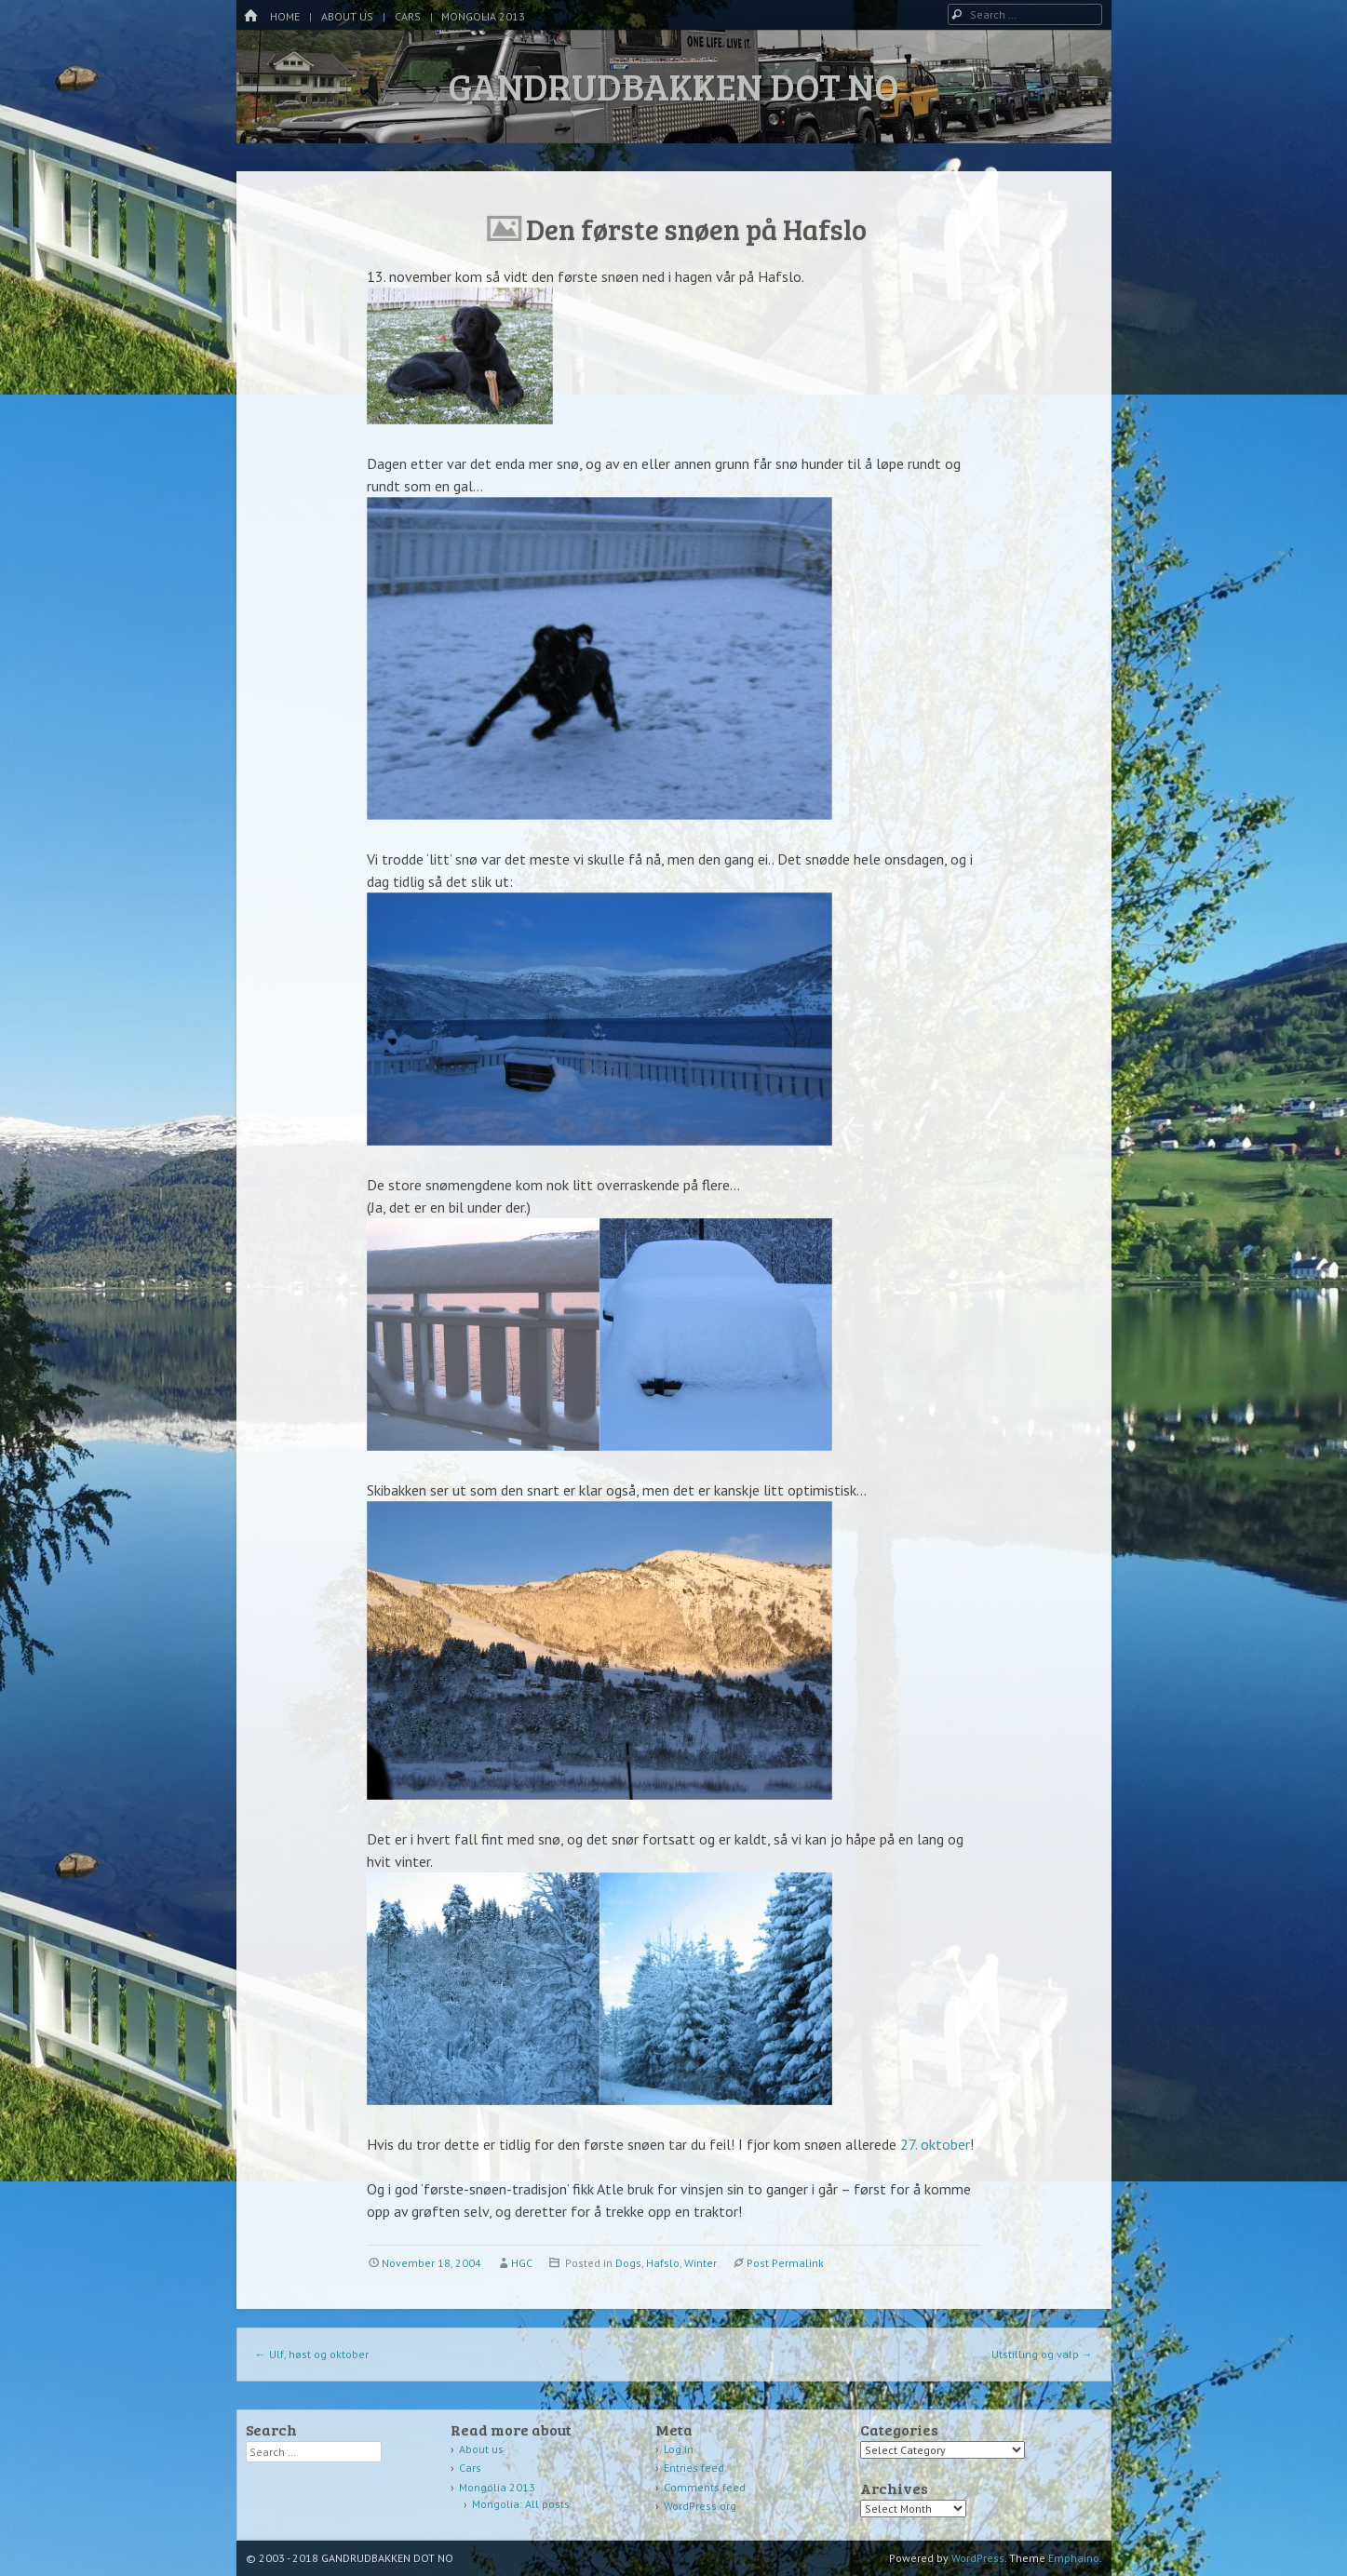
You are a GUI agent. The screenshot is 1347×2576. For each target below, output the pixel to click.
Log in (679, 2449)
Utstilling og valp (1042, 2354)
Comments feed (705, 2487)
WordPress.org (700, 2506)
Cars (408, 16)
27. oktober (935, 2144)
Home (285, 16)
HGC (521, 2263)
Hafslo (663, 2263)
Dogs (628, 2263)
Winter (700, 2263)
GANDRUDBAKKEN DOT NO (673, 85)
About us (347, 16)
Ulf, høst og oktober (312, 2354)
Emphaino (1073, 2558)
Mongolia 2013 (483, 16)
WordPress (977, 2558)
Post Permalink (785, 2263)
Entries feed (694, 2468)
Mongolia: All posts (521, 2504)
